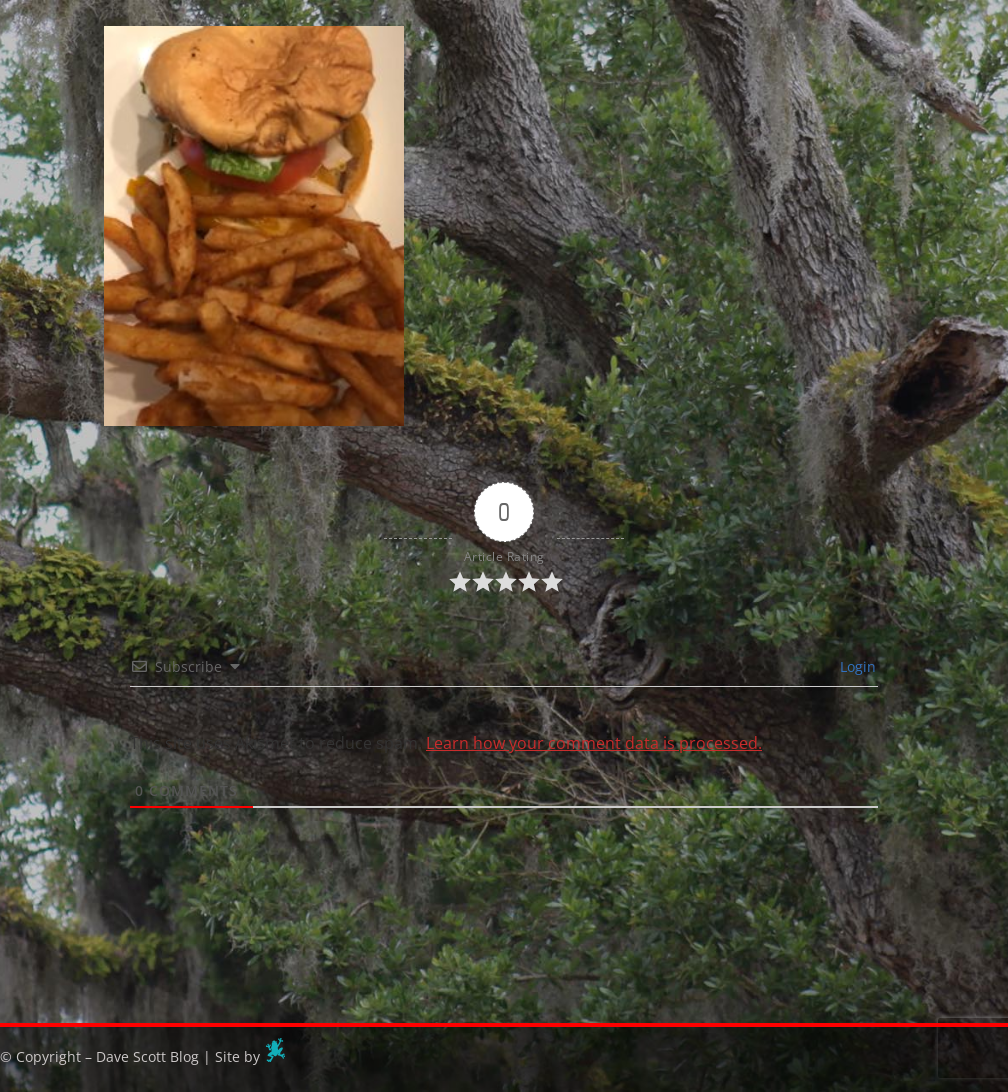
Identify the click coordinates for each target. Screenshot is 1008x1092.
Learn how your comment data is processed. (594, 743)
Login (856, 666)
